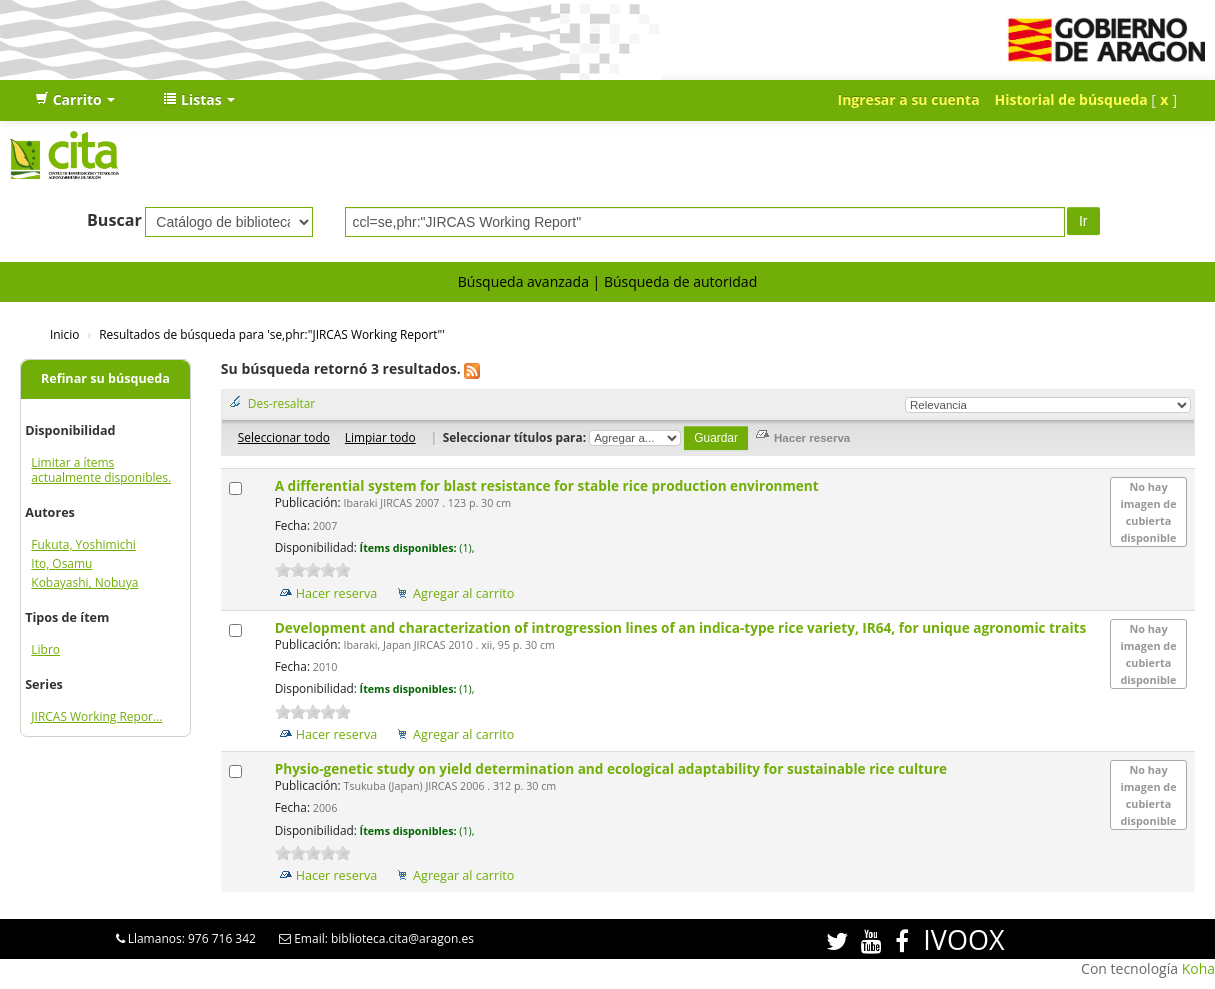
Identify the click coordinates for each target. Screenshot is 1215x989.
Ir (1083, 221)
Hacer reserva (337, 593)
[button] (75, 100)
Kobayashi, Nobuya (84, 582)
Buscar (114, 220)
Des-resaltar (281, 403)
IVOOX (963, 939)
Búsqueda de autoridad (680, 281)
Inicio (64, 334)
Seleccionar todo (284, 437)
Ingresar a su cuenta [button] (909, 99)
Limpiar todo (380, 437)
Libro (45, 649)
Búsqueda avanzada (523, 281)
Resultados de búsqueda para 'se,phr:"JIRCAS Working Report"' (272, 334)
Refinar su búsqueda (105, 378)
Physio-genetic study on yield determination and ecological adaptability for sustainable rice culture (613, 768)
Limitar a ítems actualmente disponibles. (101, 470)
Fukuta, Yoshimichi (83, 544)
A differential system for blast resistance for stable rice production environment (549, 485)
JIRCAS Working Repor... (96, 716)
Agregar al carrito (463, 593)
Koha (1198, 968)
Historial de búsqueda (1071, 99)
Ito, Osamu (61, 563)
